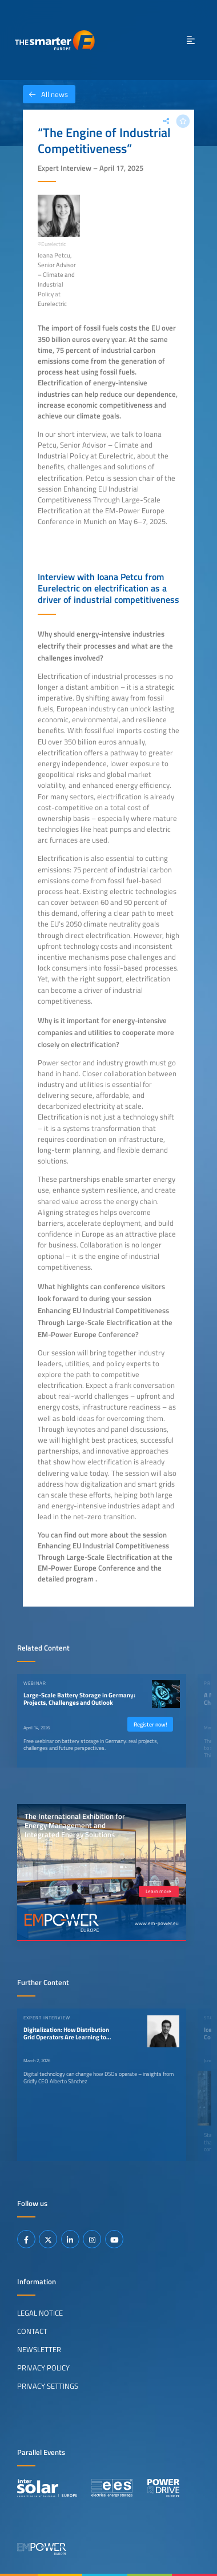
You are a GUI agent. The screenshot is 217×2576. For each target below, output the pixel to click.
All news (45, 94)
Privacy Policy (43, 2367)
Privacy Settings (47, 2386)
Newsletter (39, 2349)
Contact (32, 2331)
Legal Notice (40, 2313)
